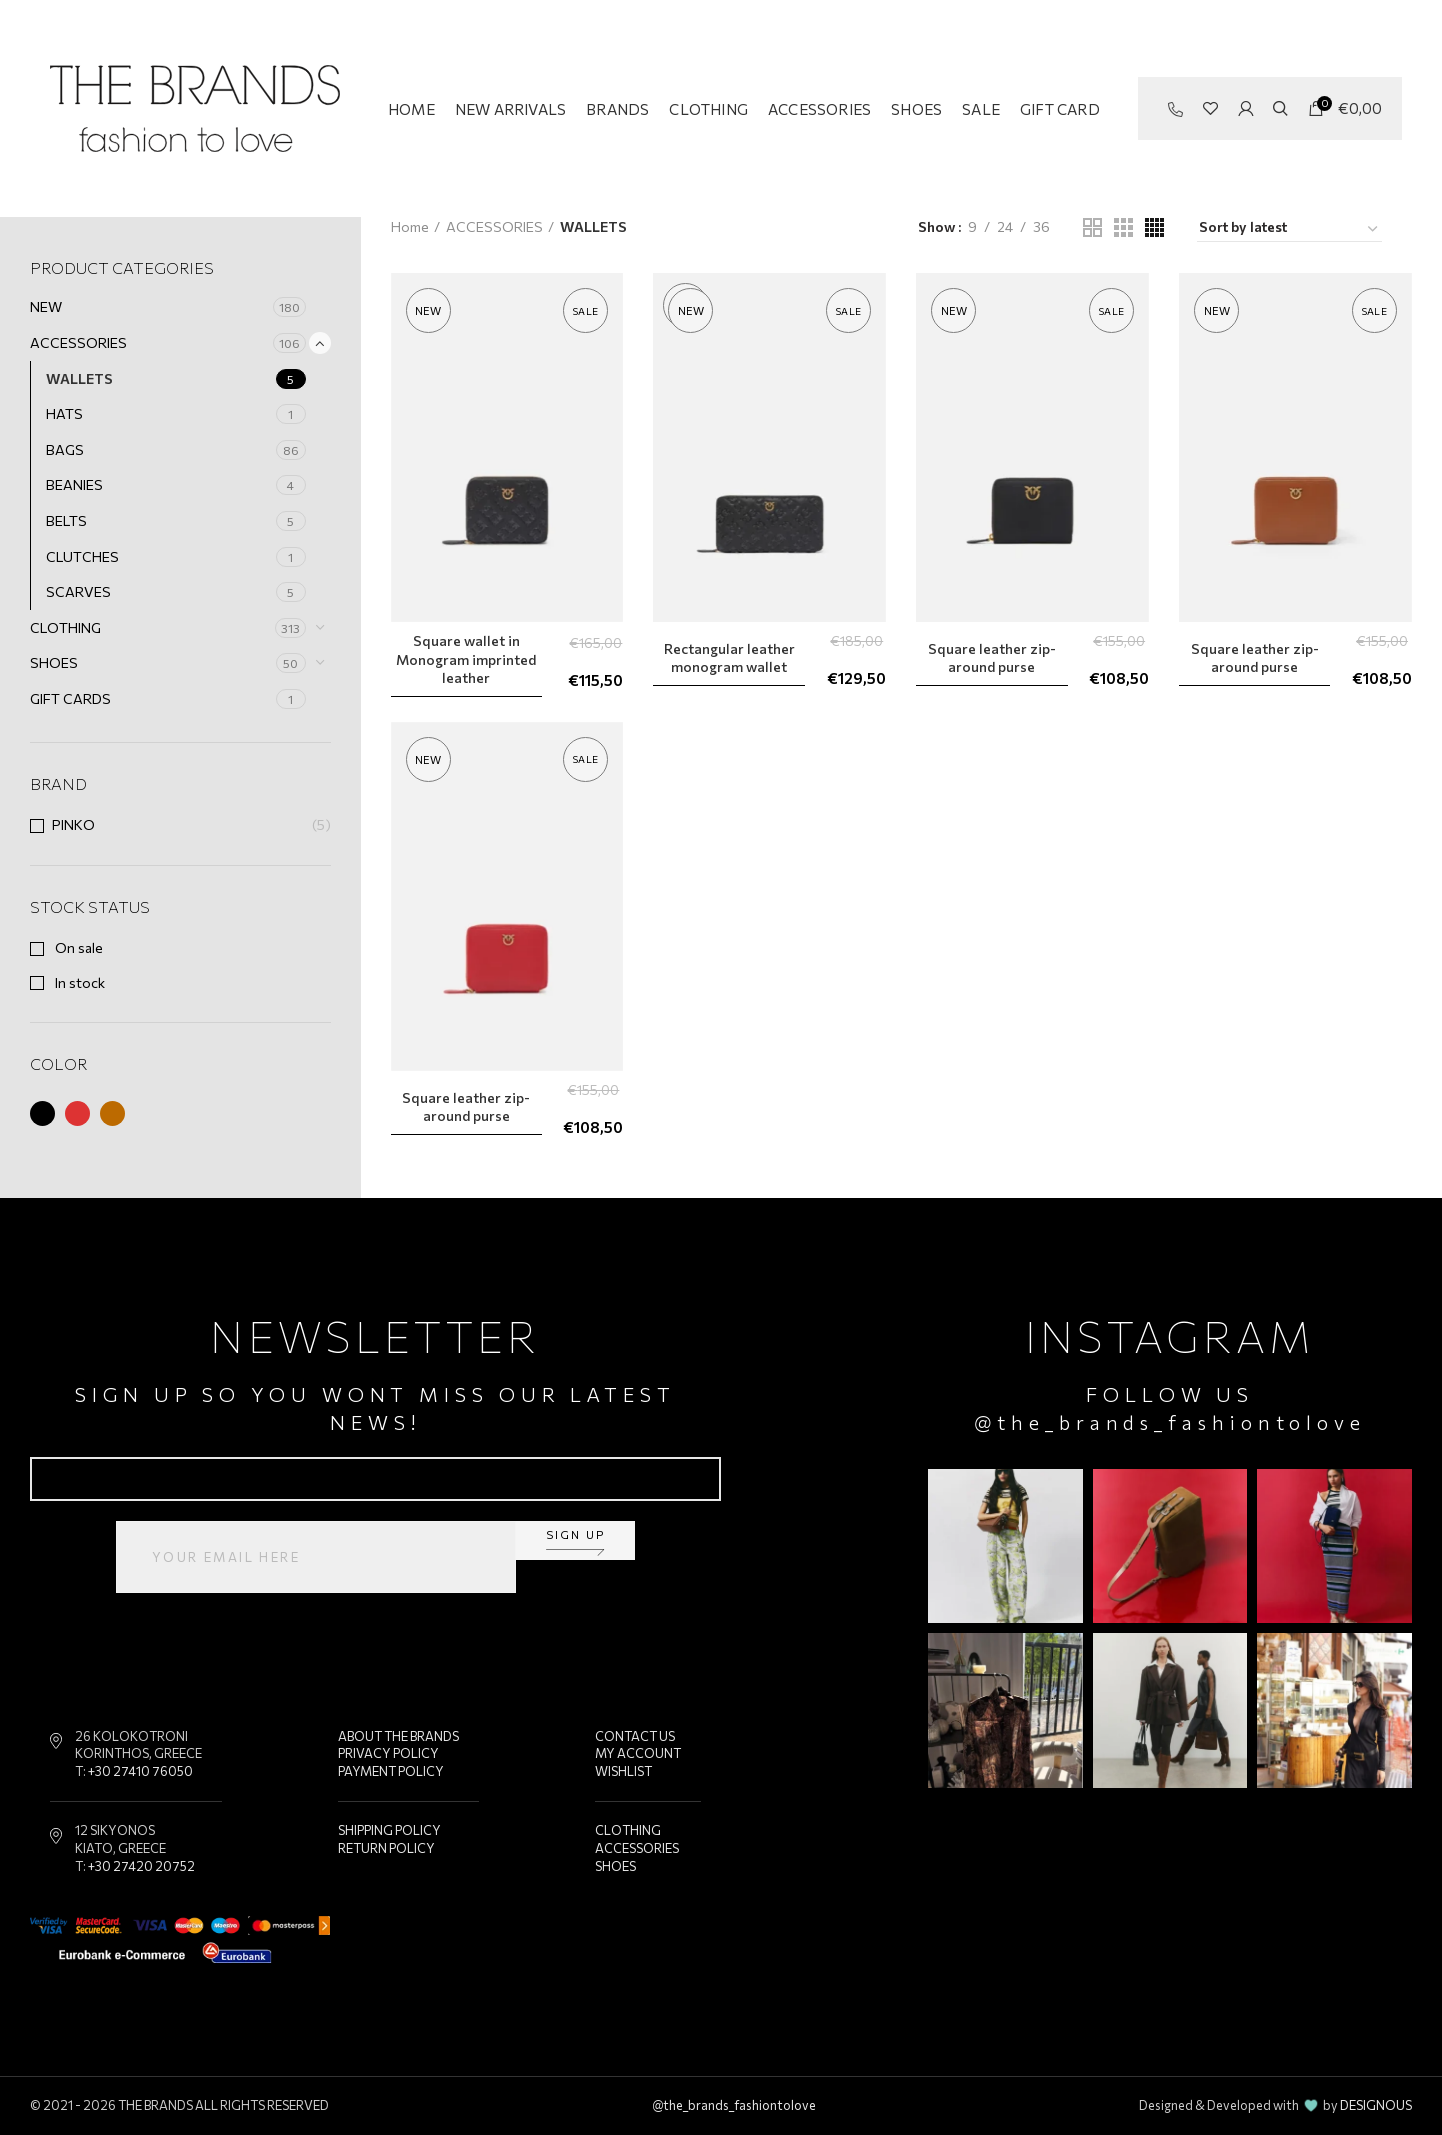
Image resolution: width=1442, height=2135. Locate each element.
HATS (64, 413)
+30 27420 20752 (141, 1866)
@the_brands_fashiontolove (1170, 1422)
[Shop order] (1289, 230)
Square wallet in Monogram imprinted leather (466, 658)
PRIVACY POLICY (388, 1753)
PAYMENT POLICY (391, 1771)
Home (410, 226)
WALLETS (79, 378)
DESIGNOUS (1376, 2105)
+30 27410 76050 (140, 1771)
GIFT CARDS (70, 698)
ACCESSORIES (78, 342)
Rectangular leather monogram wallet (729, 657)
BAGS (65, 449)
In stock (78, 982)
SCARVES (78, 591)
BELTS (66, 520)
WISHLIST (623, 1771)
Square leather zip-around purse (992, 657)
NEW (46, 306)
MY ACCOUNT (638, 1753)
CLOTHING (65, 627)
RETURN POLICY (386, 1848)
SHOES (54, 662)
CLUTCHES (82, 556)
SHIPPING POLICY (389, 1830)
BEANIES (74, 484)
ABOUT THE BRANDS (398, 1736)
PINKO (73, 824)
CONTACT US (635, 1736)
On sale (77, 947)
